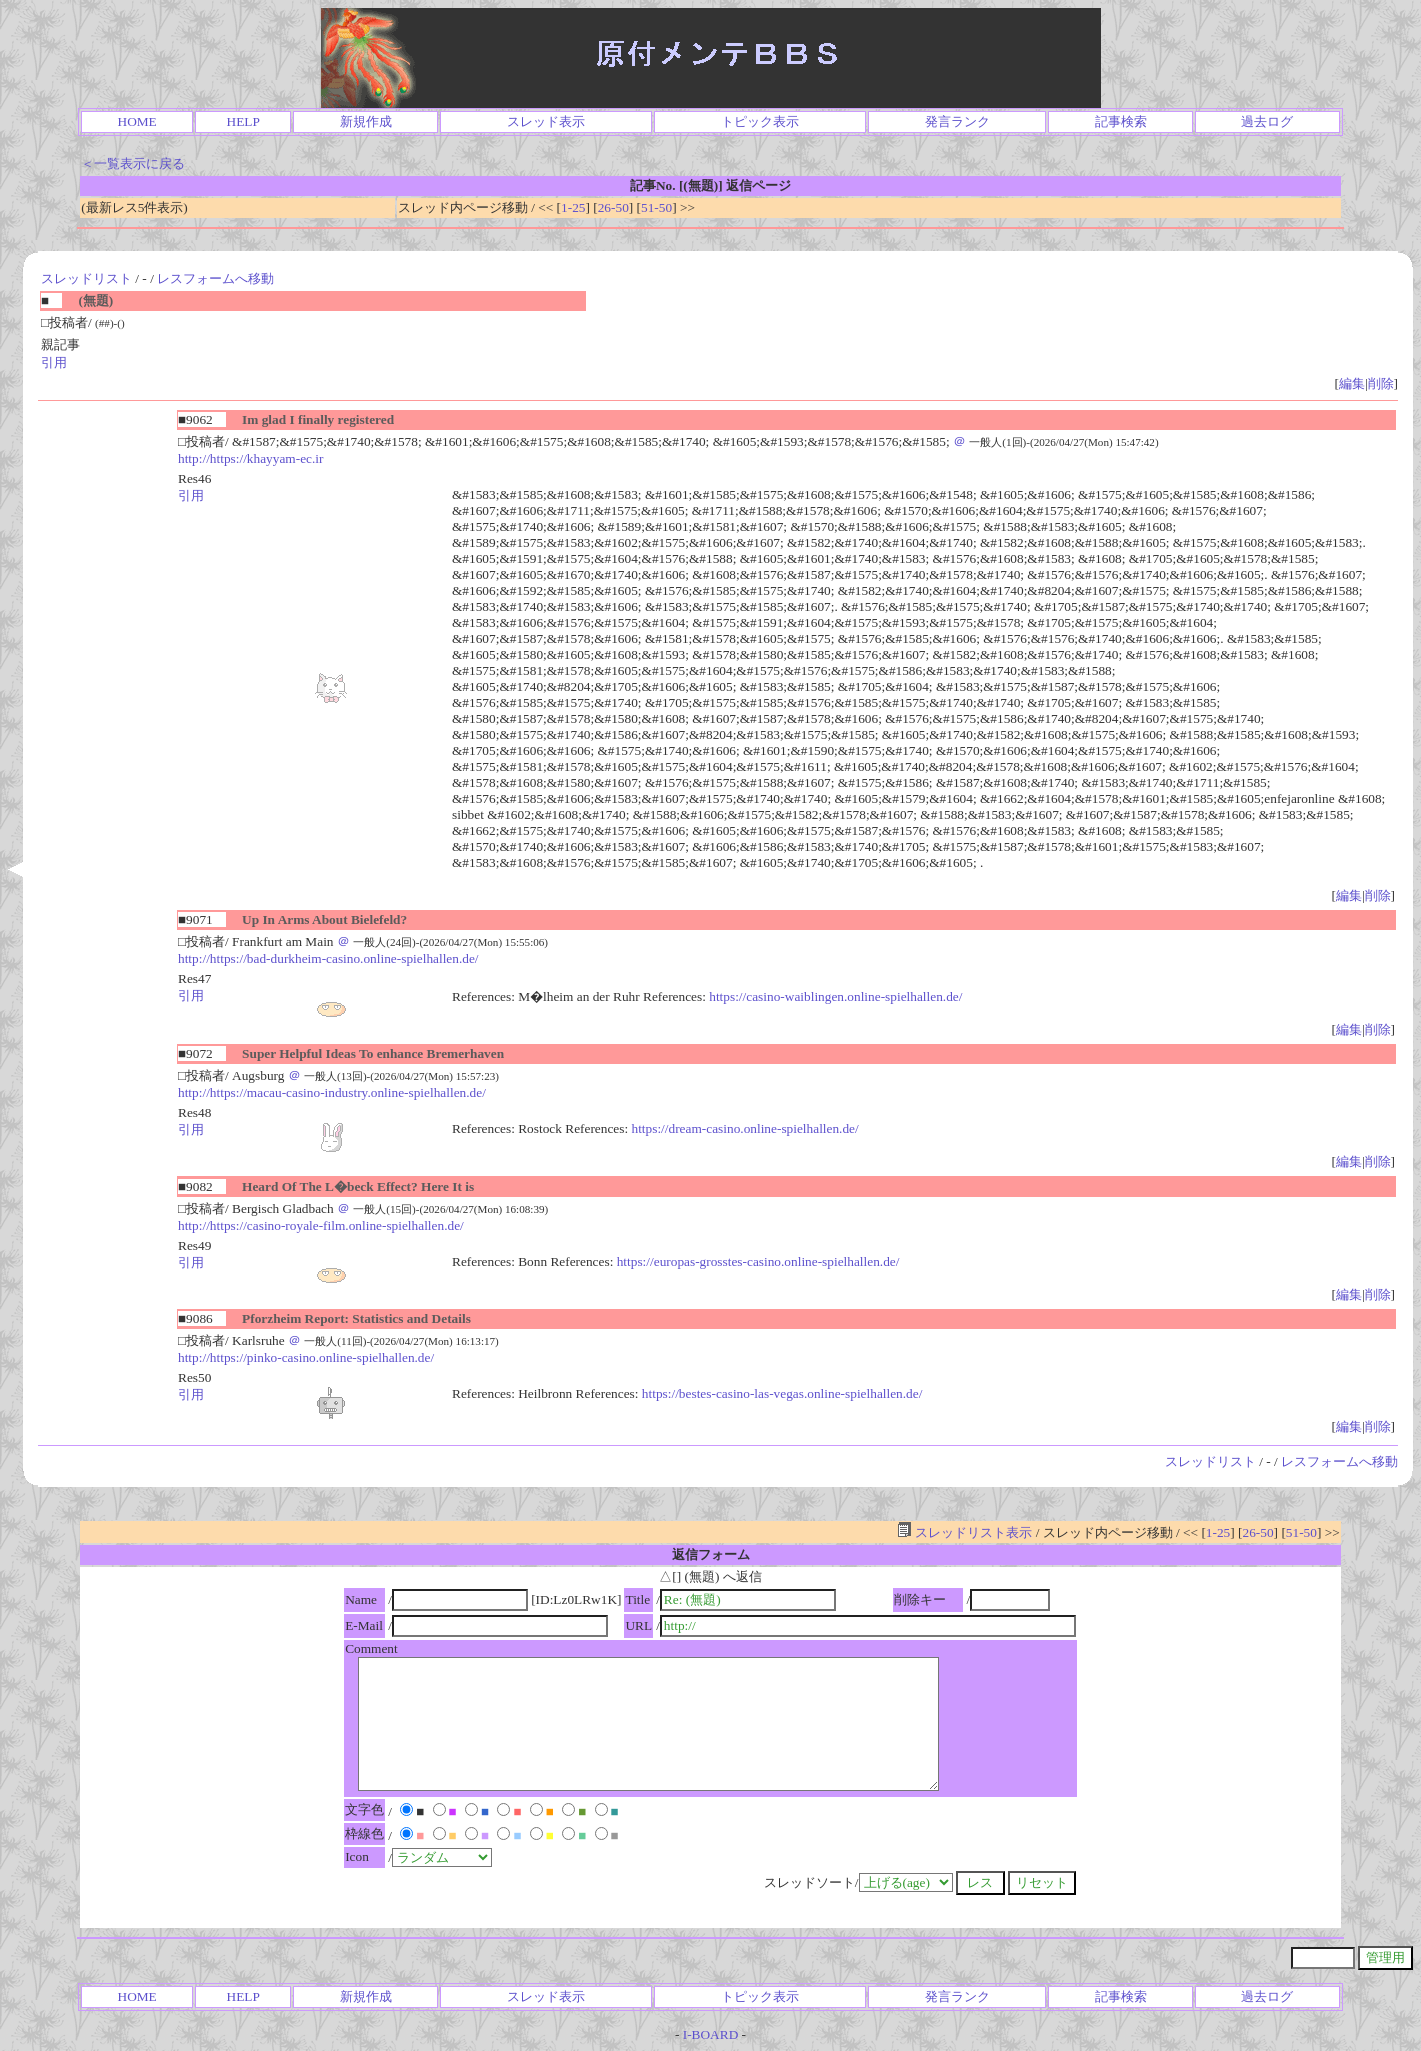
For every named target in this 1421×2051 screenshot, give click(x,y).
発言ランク (957, 121)
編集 (1352, 383)
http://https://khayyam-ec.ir (250, 458)
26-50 (613, 207)
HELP (243, 121)
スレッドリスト (86, 278)
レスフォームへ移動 (215, 278)
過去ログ (1267, 121)
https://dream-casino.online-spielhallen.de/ (744, 1128)
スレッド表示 (546, 121)
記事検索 (1121, 121)
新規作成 (366, 121)
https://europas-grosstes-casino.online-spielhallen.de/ (758, 1261)
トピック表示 (760, 121)
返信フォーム (711, 1554)
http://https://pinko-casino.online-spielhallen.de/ (306, 1357)
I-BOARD (711, 2034)
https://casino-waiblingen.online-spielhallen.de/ (835, 996)
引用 (54, 362)
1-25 (573, 207)
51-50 (656, 207)
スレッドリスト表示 (964, 1532)
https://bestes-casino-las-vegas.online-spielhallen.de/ (782, 1393)
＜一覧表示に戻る (133, 163)
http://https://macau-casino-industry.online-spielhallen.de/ (332, 1092)
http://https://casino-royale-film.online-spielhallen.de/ (321, 1225)
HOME (137, 121)
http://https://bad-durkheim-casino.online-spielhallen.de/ (328, 958)
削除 (1381, 383)
